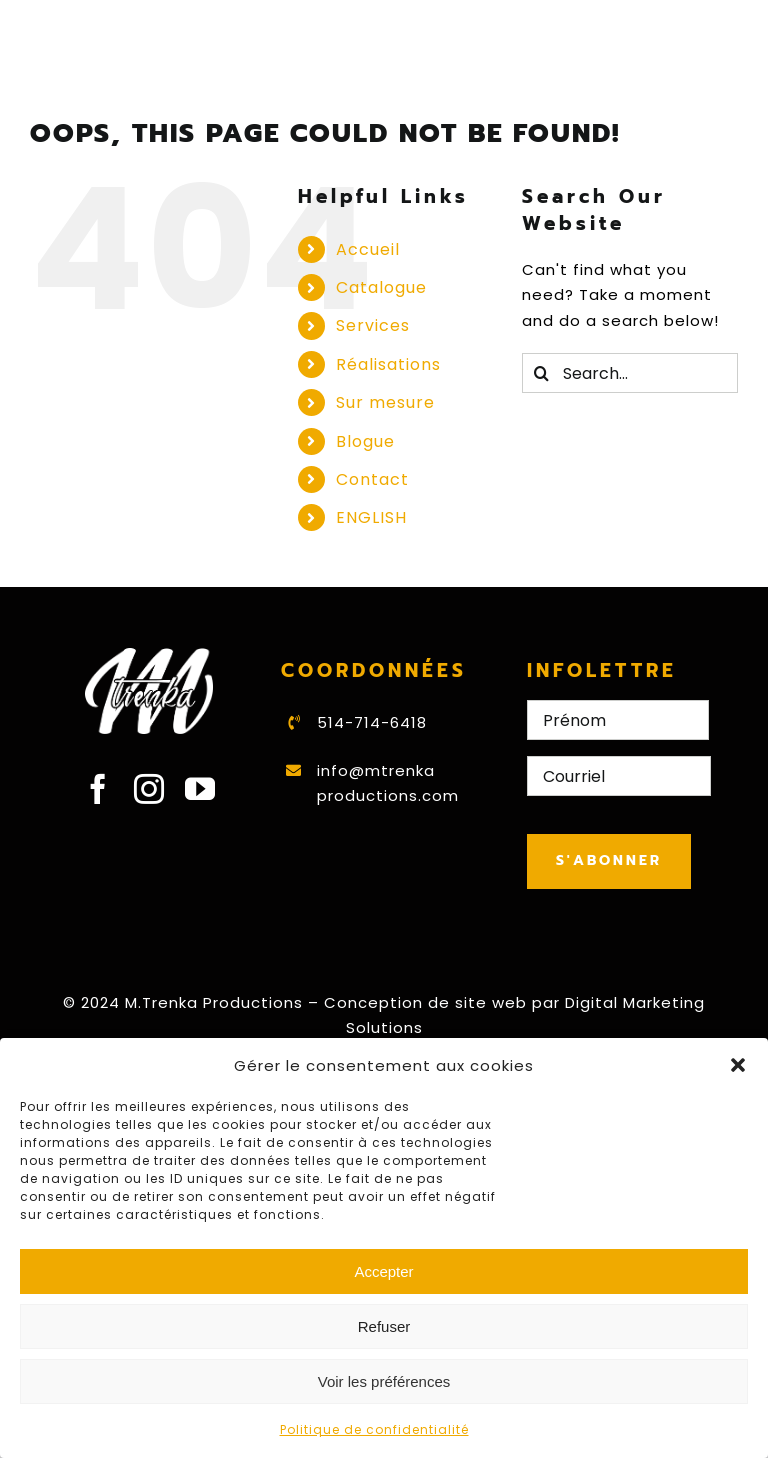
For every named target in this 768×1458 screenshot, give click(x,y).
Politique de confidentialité (374, 1429)
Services (373, 325)
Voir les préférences (384, 1381)
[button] (738, 1065)
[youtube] (200, 789)
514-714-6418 (372, 722)
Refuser (384, 1326)
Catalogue (381, 287)
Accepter (383, 1271)
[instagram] (149, 789)
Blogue (365, 441)
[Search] (542, 373)
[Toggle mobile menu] (727, 70)
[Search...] (630, 373)
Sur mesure (385, 402)
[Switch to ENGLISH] (414, 517)
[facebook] (98, 789)
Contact (372, 479)
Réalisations (388, 364)
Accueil (368, 249)
